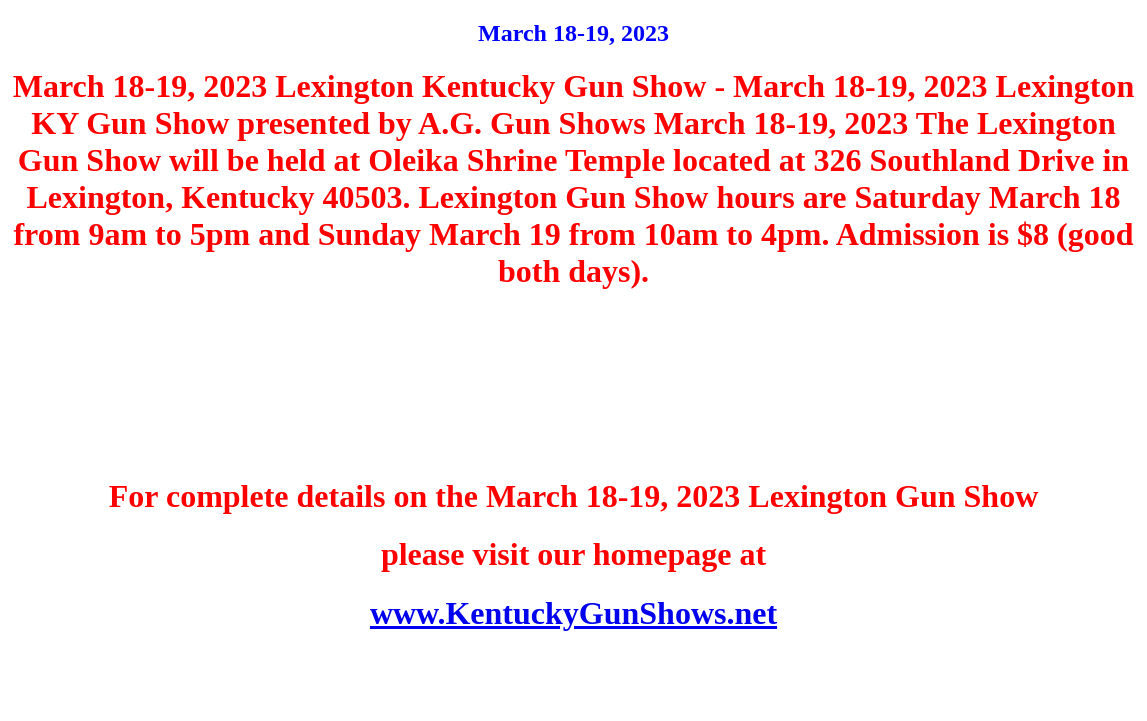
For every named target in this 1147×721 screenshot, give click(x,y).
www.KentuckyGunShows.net (573, 613)
